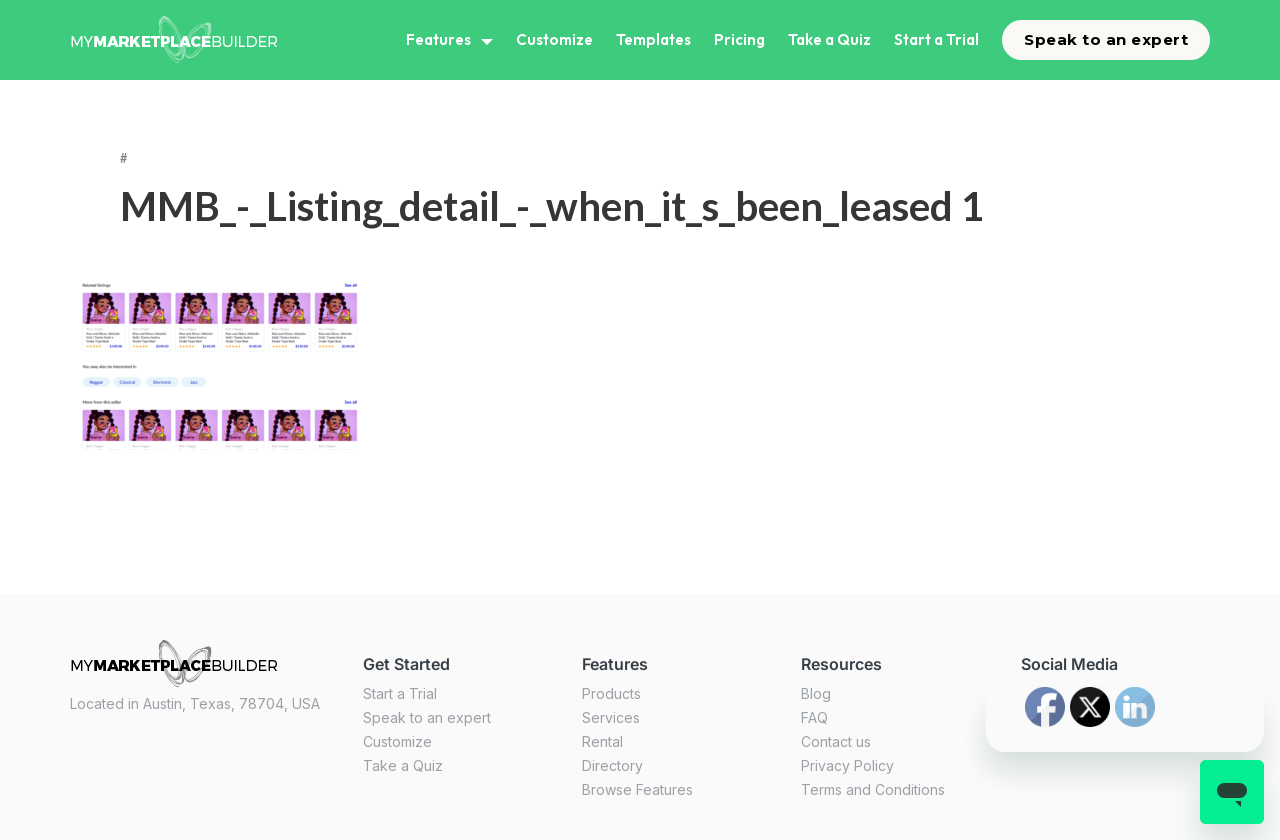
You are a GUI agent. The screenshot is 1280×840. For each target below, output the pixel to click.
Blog (816, 693)
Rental (602, 741)
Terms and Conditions (873, 789)
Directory (612, 765)
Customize (554, 39)
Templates (653, 39)
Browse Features (637, 789)
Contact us (836, 741)
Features (438, 39)
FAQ (814, 717)
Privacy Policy (847, 765)
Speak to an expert (1106, 39)
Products (611, 693)
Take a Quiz (829, 39)
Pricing (739, 39)
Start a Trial (936, 39)
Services (611, 717)
